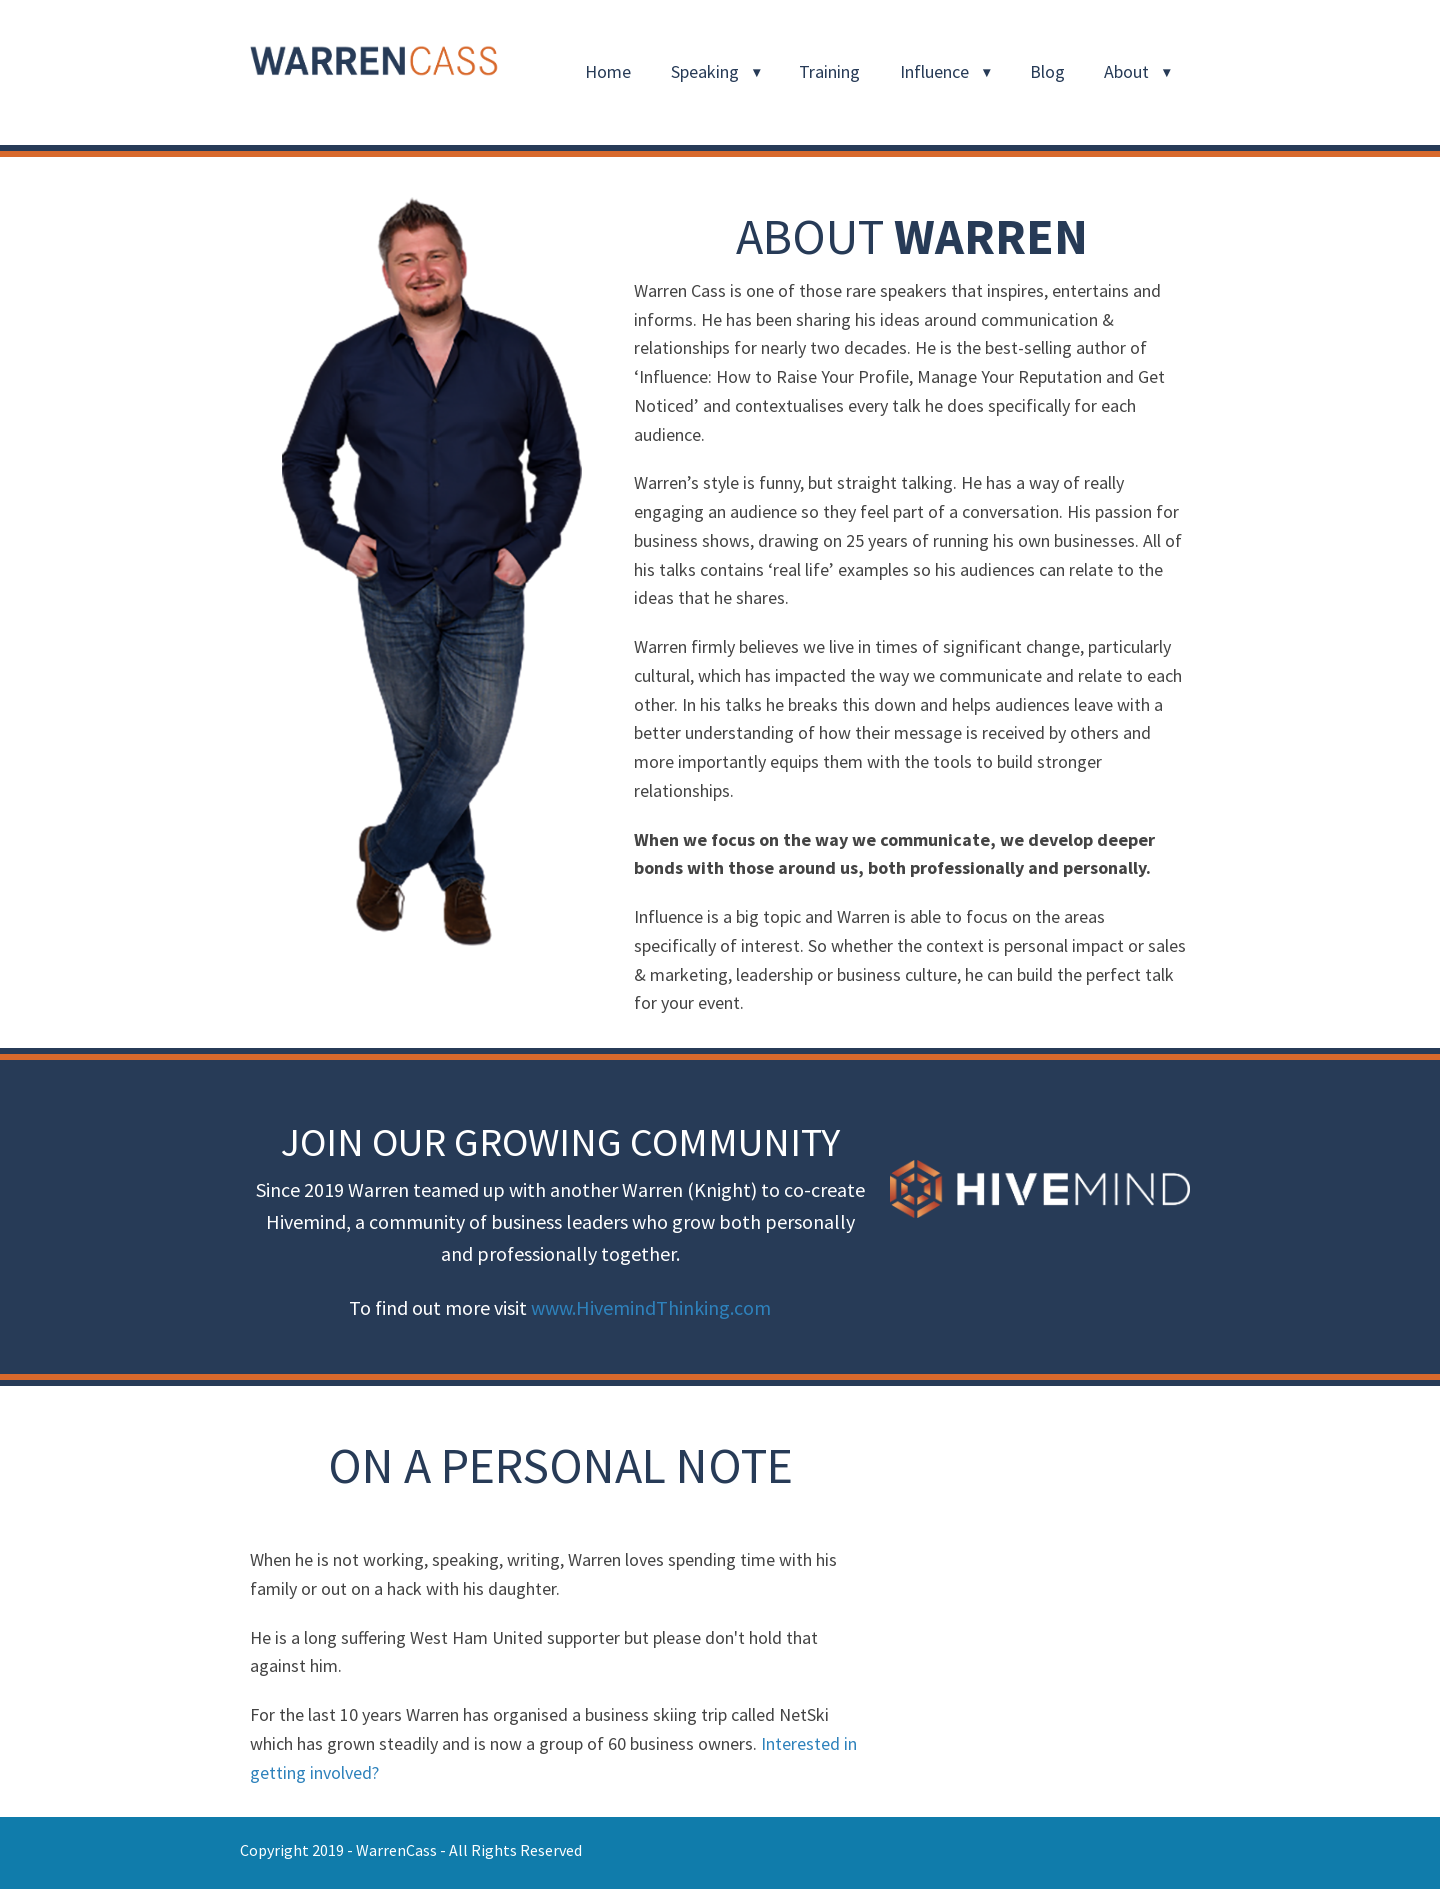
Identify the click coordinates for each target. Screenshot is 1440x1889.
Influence (934, 71)
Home (608, 71)
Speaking (705, 71)
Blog (1047, 71)
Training (829, 71)
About (1126, 71)
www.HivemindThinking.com (651, 1307)
